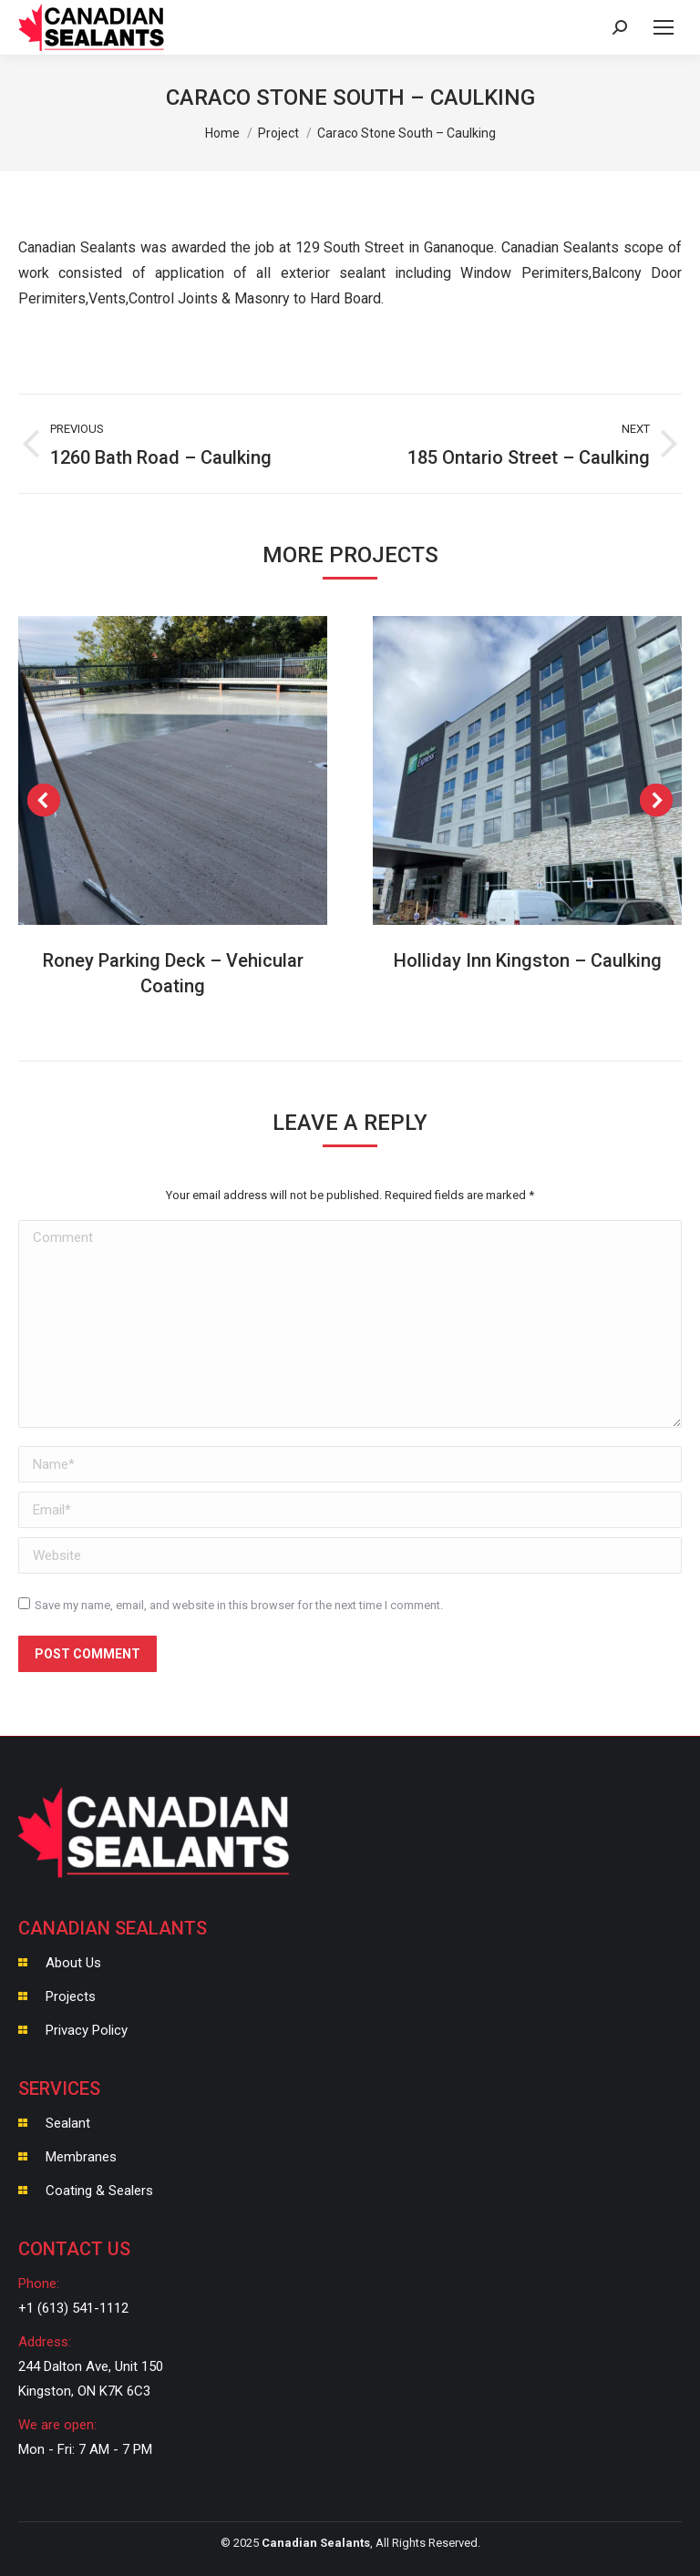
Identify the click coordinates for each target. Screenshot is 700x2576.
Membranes (81, 2157)
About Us (73, 1963)
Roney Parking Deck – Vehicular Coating (173, 973)
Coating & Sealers (99, 2190)
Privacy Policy (87, 2030)
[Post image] (172, 770)
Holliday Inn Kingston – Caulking (528, 960)
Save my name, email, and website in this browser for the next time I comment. (239, 1605)
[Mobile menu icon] (663, 27)
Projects (71, 1996)
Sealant (68, 2123)
